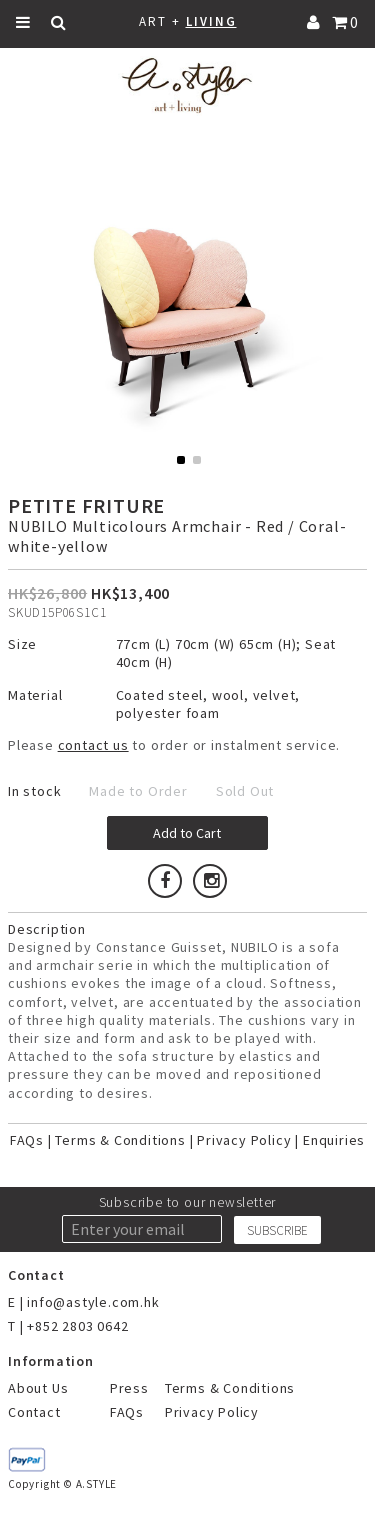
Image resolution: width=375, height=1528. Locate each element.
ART (153, 21)
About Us (38, 1388)
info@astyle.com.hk (93, 1302)
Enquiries (334, 1140)
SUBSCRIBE (277, 1230)
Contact (34, 1412)
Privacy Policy (244, 1140)
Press (129, 1388)
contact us (93, 745)
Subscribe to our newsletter (188, 1202)
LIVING (211, 21)
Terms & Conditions (120, 1140)
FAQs (27, 1140)
